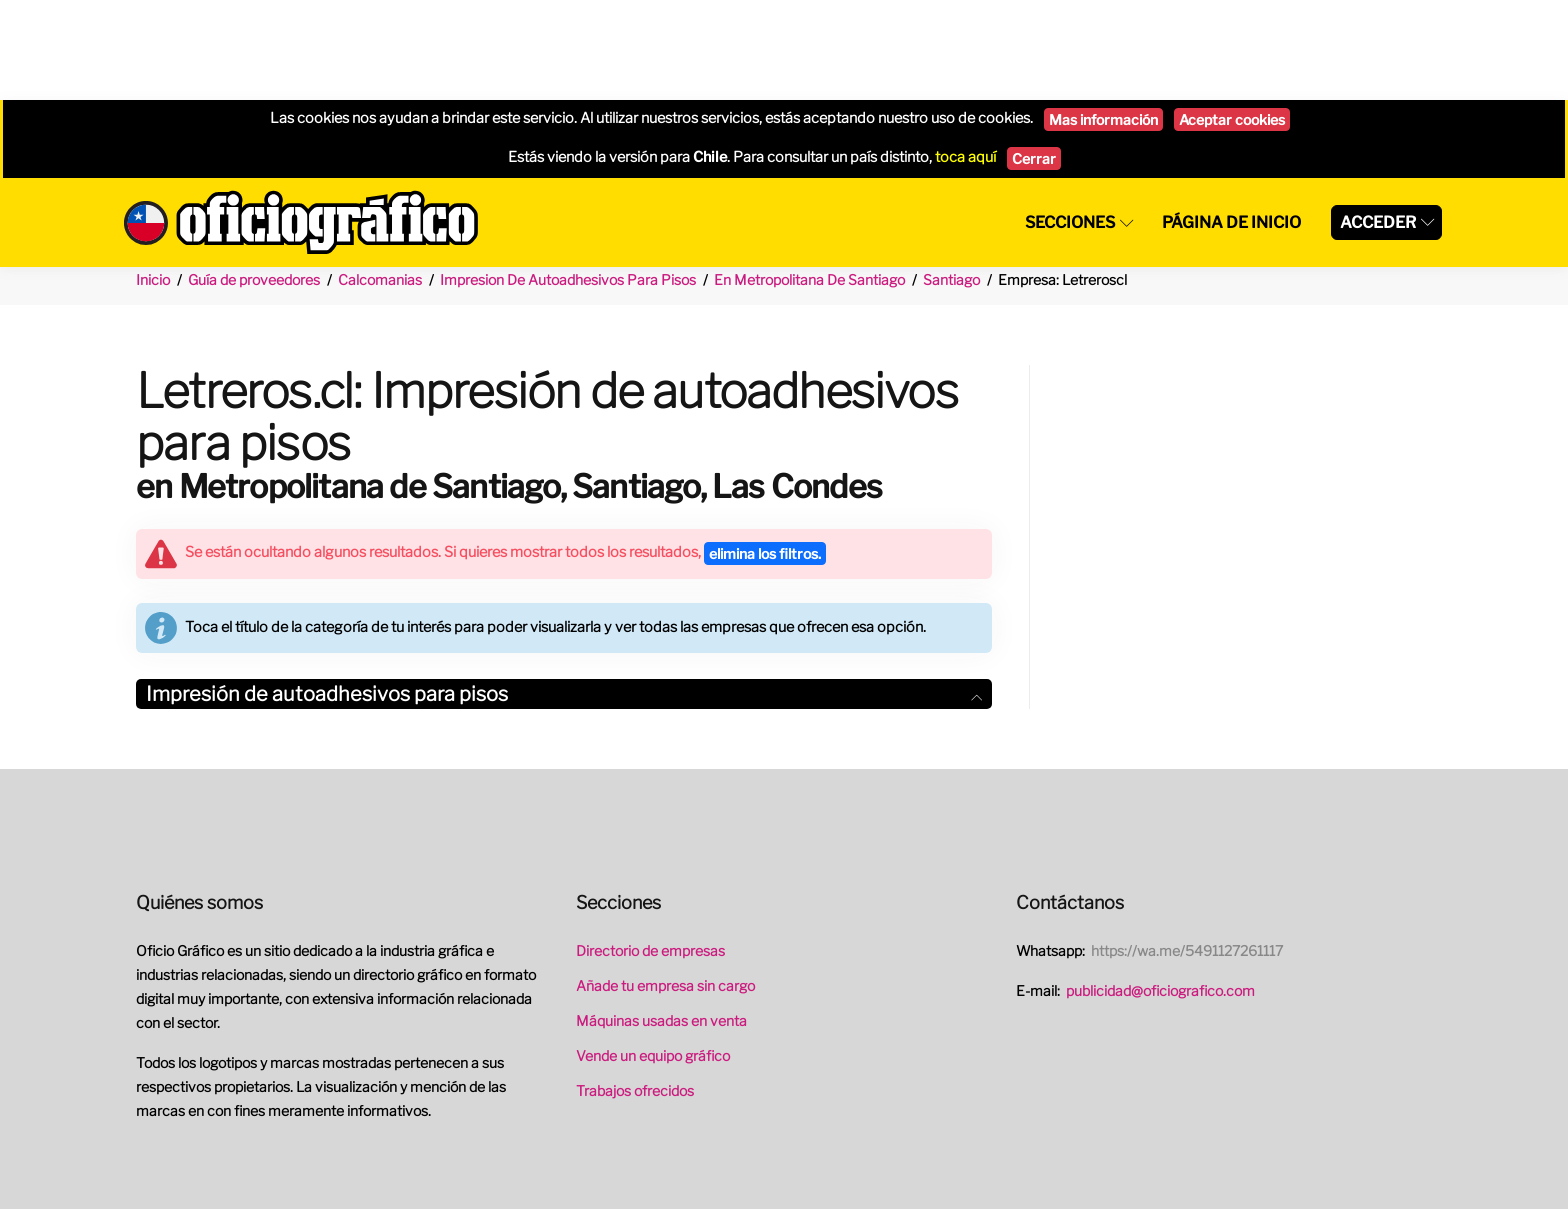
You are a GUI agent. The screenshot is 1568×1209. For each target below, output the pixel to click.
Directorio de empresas (650, 850)
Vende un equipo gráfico (653, 955)
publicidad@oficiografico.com (1160, 890)
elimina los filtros (765, 453)
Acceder (1378, 122)
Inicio (153, 179)
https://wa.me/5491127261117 (1187, 850)
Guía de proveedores (254, 179)
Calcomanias (380, 179)
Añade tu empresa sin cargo (665, 885)
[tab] (564, 594)
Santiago (951, 179)
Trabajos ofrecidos (635, 990)
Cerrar (1034, 58)
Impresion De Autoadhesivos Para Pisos (568, 179)
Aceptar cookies (1232, 19)
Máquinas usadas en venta (661, 920)
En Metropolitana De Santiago (809, 179)
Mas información (1103, 19)
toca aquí (965, 57)
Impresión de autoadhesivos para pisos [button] (564, 594)
